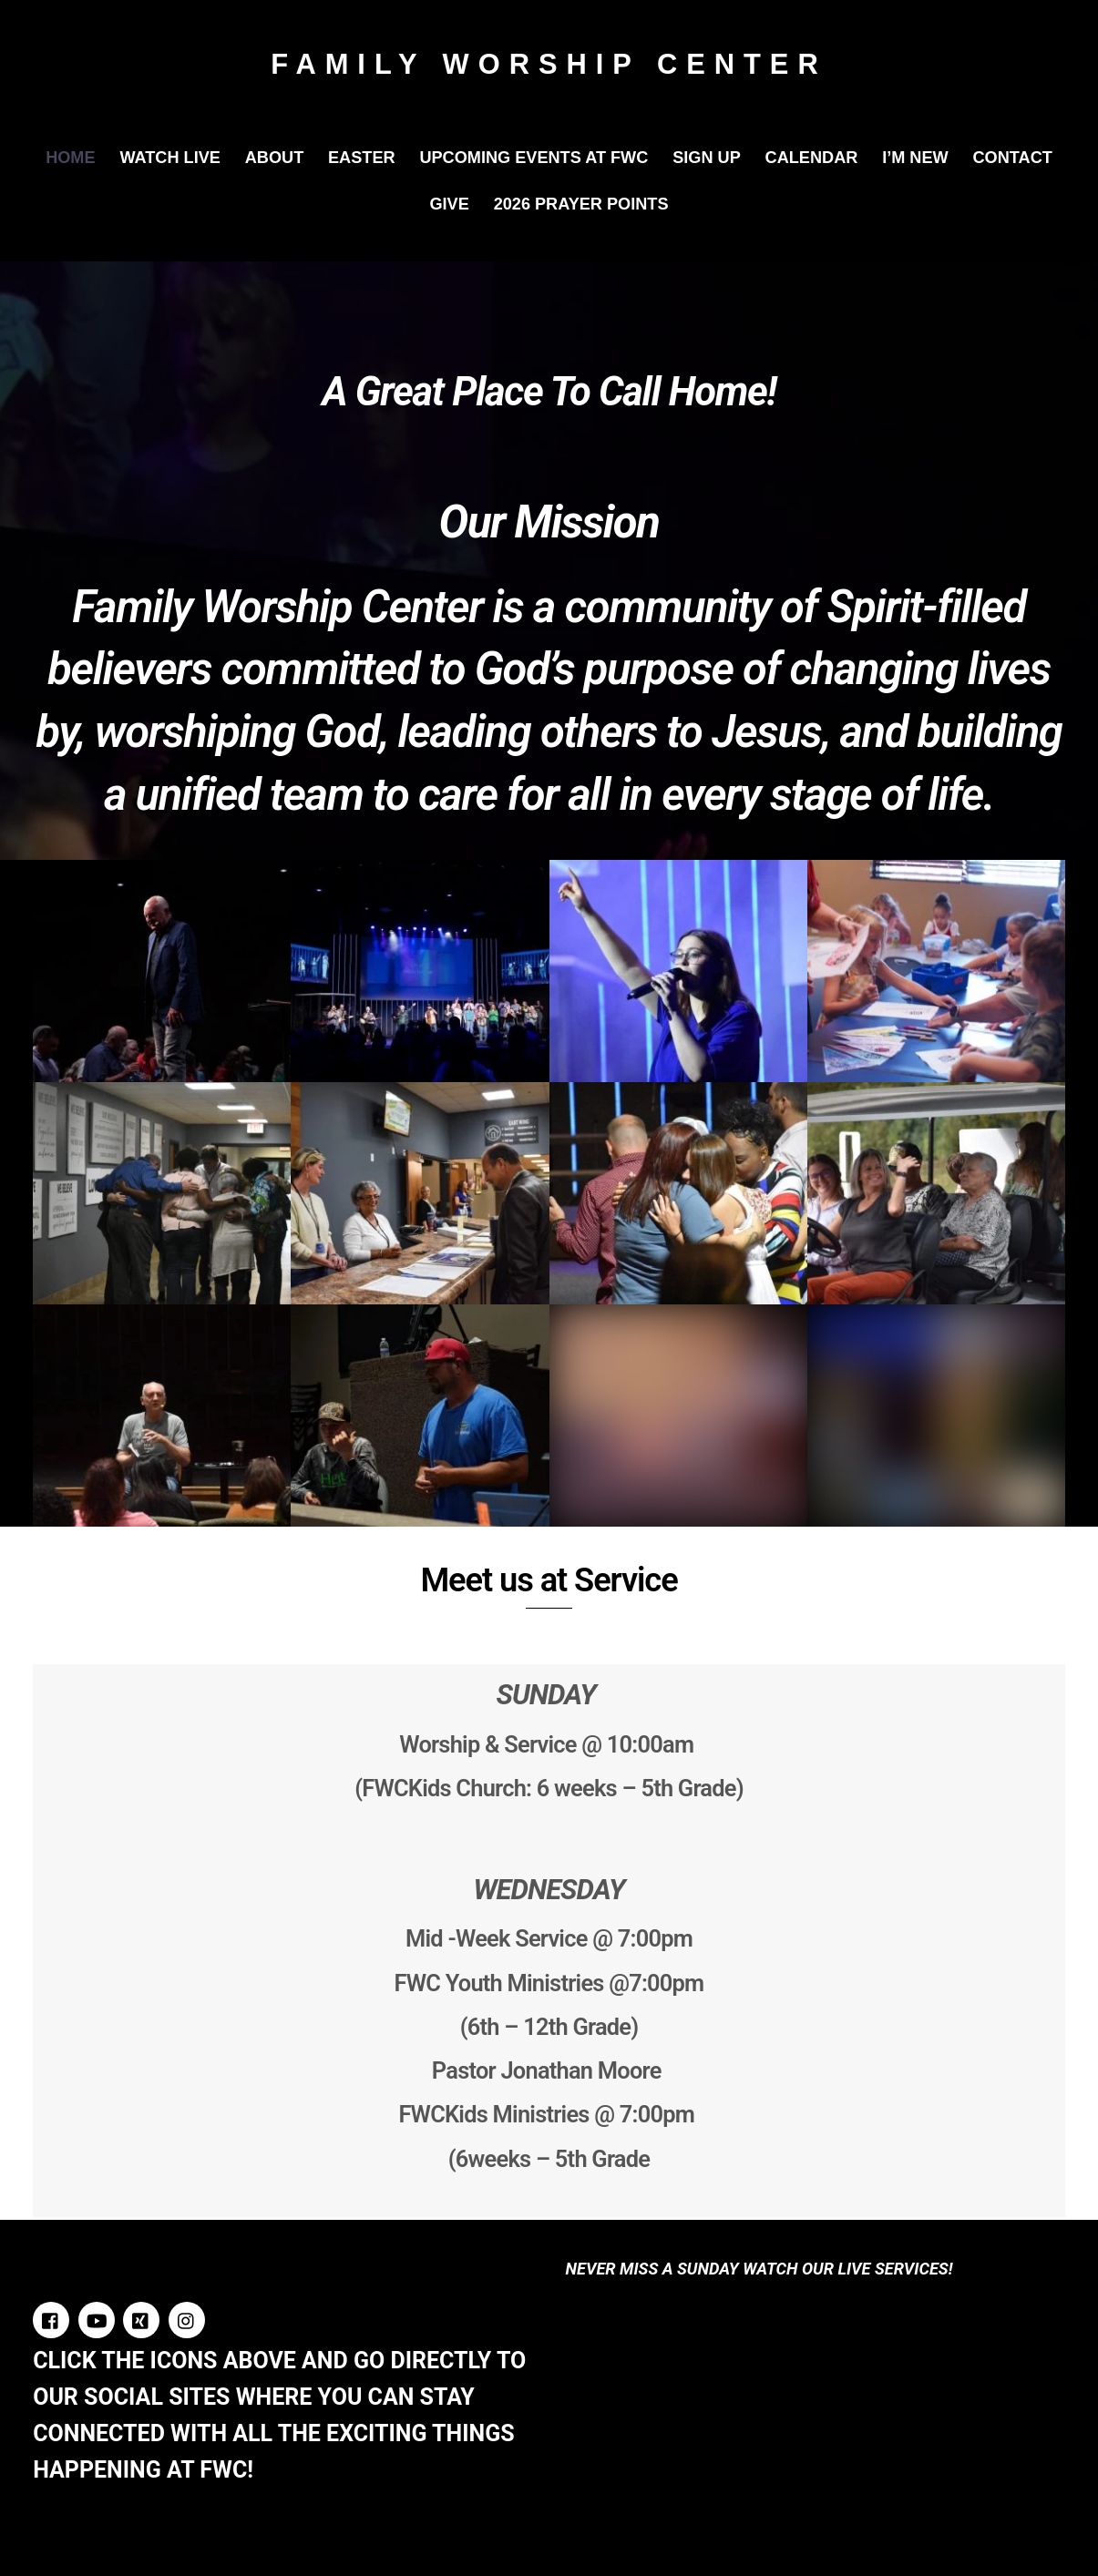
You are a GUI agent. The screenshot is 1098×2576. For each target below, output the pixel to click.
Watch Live (170, 157)
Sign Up (706, 157)
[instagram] (187, 2318)
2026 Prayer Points (581, 204)
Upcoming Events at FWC (533, 157)
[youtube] (96, 2318)
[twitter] (141, 2318)
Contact (1012, 157)
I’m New (915, 157)
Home (70, 157)
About (274, 157)
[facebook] (51, 2318)
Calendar (811, 157)
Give (448, 204)
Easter (361, 157)
